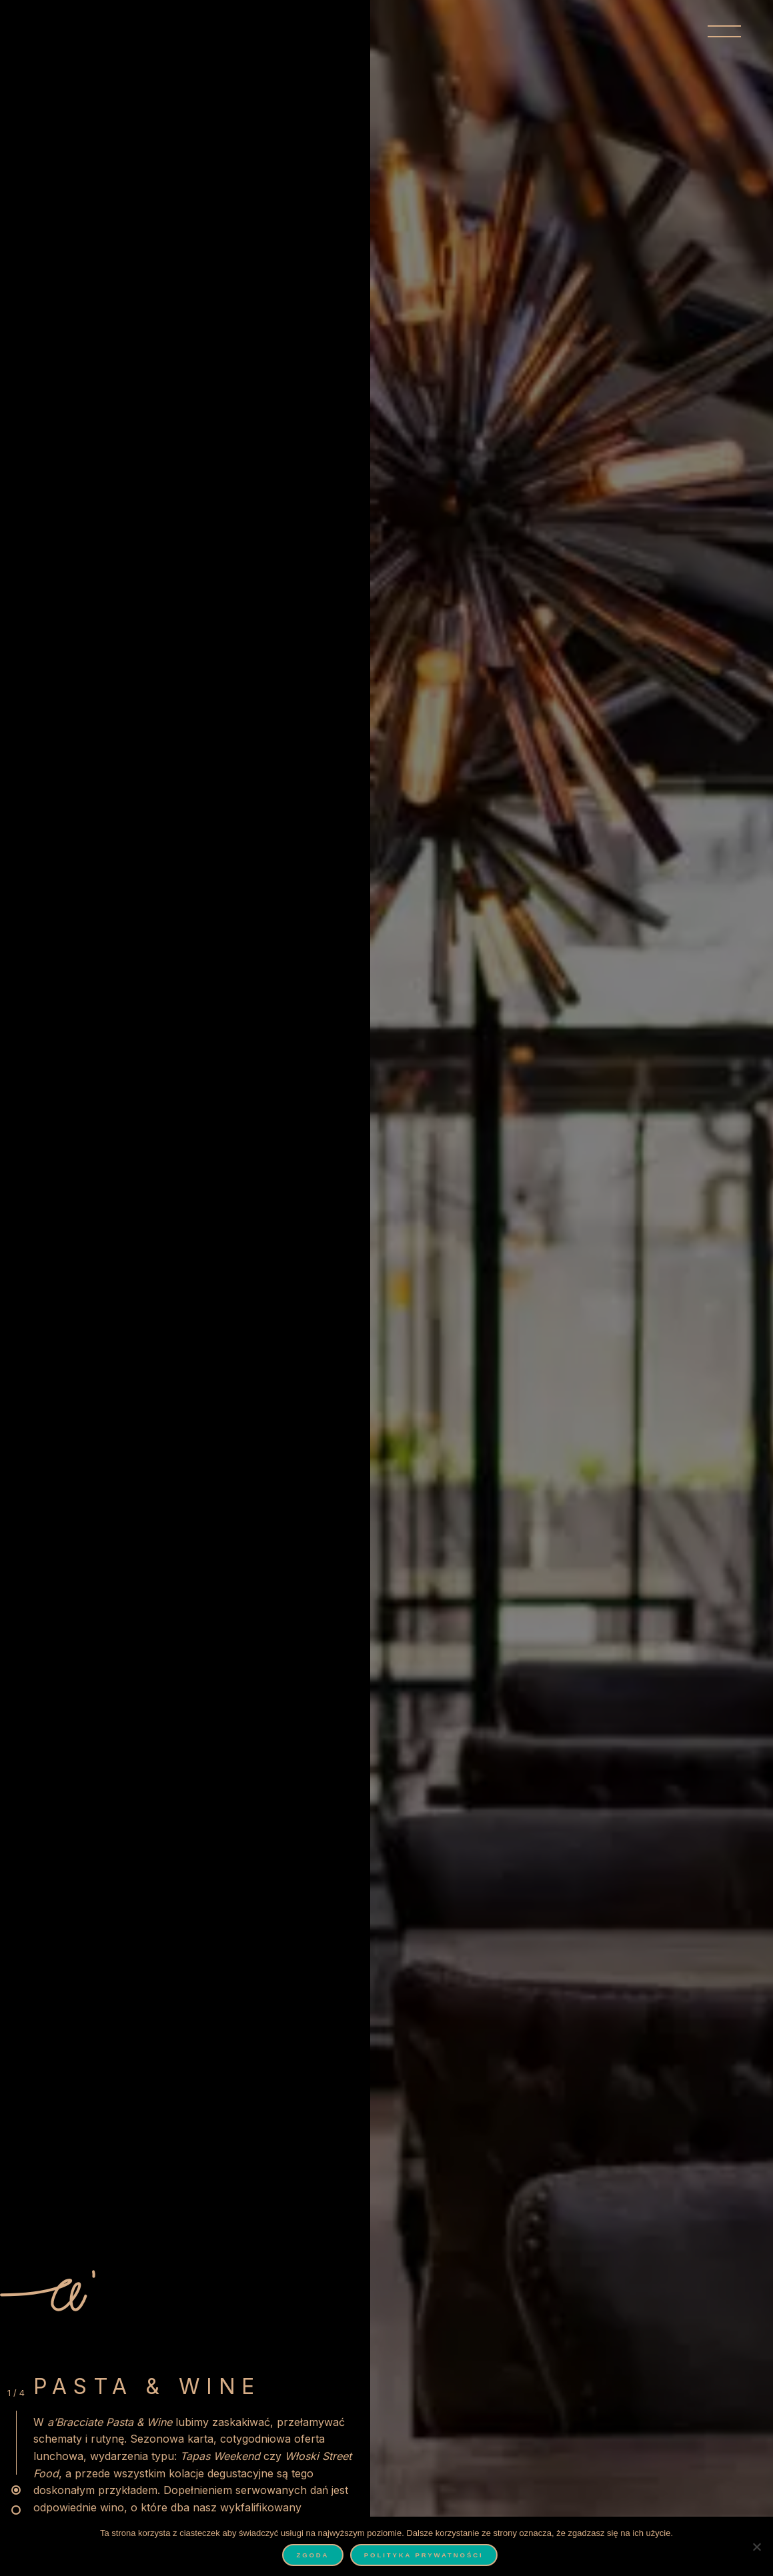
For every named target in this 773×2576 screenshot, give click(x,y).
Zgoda (312, 2555)
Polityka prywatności (424, 2555)
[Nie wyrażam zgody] (756, 2546)
